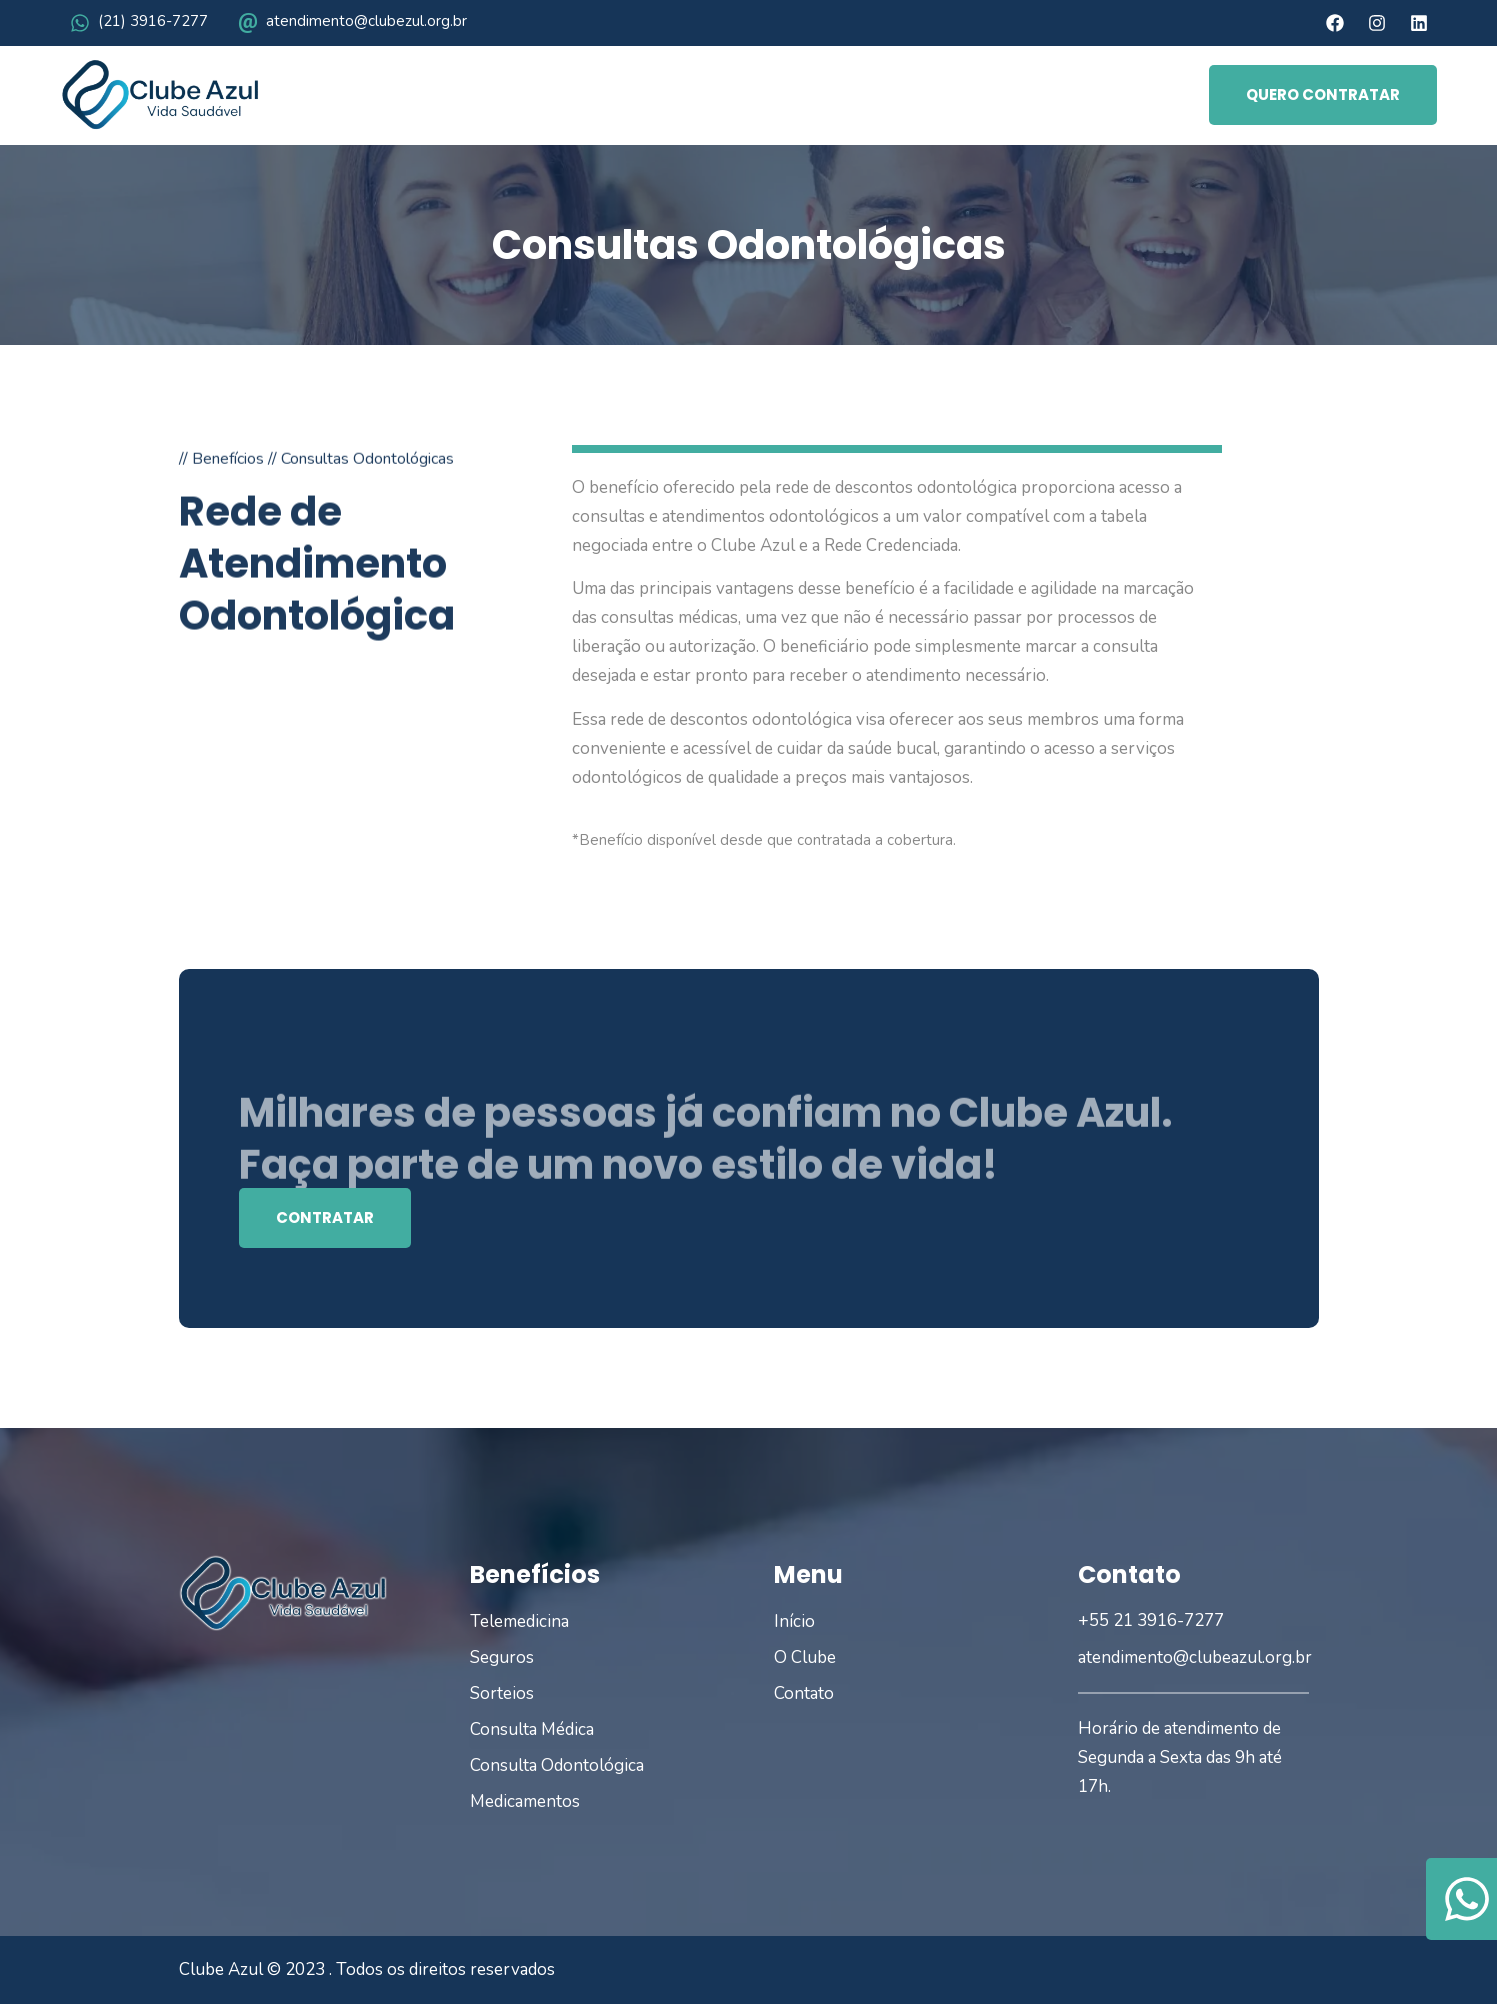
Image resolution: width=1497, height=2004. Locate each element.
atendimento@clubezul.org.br (366, 21)
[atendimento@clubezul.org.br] (248, 23)
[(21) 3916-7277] (80, 23)
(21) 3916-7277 (153, 21)
